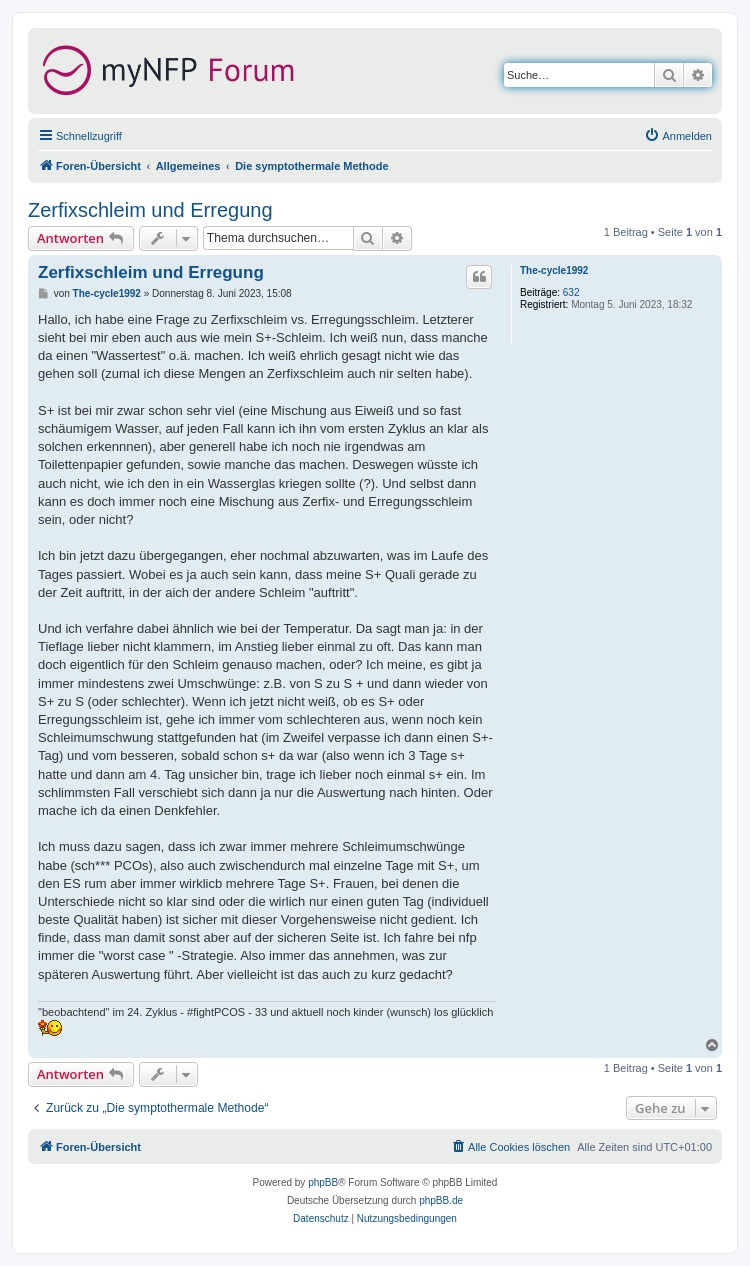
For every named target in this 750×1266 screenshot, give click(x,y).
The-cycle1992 (554, 270)
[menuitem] (678, 136)
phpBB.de (441, 1200)
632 (571, 292)
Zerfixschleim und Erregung (150, 210)
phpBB (323, 1182)
